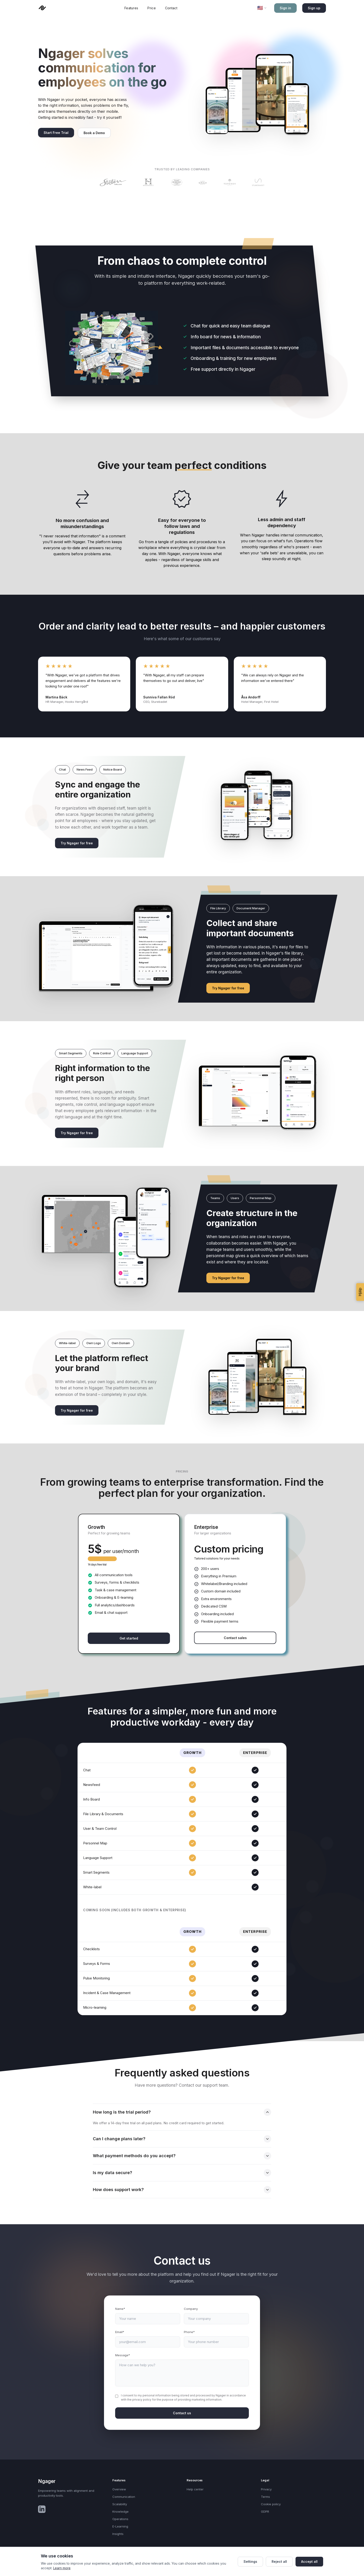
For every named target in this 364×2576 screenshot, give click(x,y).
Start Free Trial (56, 133)
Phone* (189, 2332)
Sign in (285, 8)
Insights (118, 2534)
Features (131, 8)
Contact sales (235, 1638)
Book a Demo (94, 133)
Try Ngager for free (77, 843)
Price (151, 8)
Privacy (266, 2489)
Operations (120, 2519)
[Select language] (262, 8)
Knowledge (120, 2511)
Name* (120, 2309)
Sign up (314, 8)
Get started (129, 1638)
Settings (250, 2561)
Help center (195, 2489)
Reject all (279, 2561)
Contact (171, 8)
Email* (119, 2332)
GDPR (265, 2511)
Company (191, 2309)
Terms (265, 2497)
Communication (123, 2497)
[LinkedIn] (42, 2509)
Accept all (309, 2561)
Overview (119, 2489)
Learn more (62, 2568)
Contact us (182, 2413)
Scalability (119, 2504)
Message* (122, 2355)
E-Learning (120, 2526)
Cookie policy (271, 2504)
